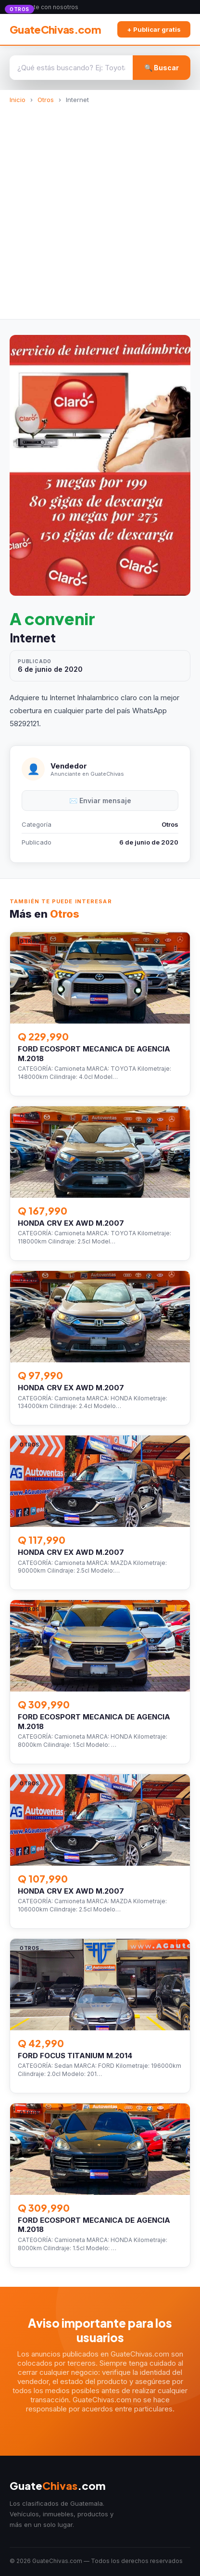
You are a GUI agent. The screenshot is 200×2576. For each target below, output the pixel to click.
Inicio (17, 99)
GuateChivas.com (55, 29)
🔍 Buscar (161, 68)
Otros (46, 99)
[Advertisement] (100, 208)
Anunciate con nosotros (45, 7)
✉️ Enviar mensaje (100, 800)
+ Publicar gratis (154, 29)
